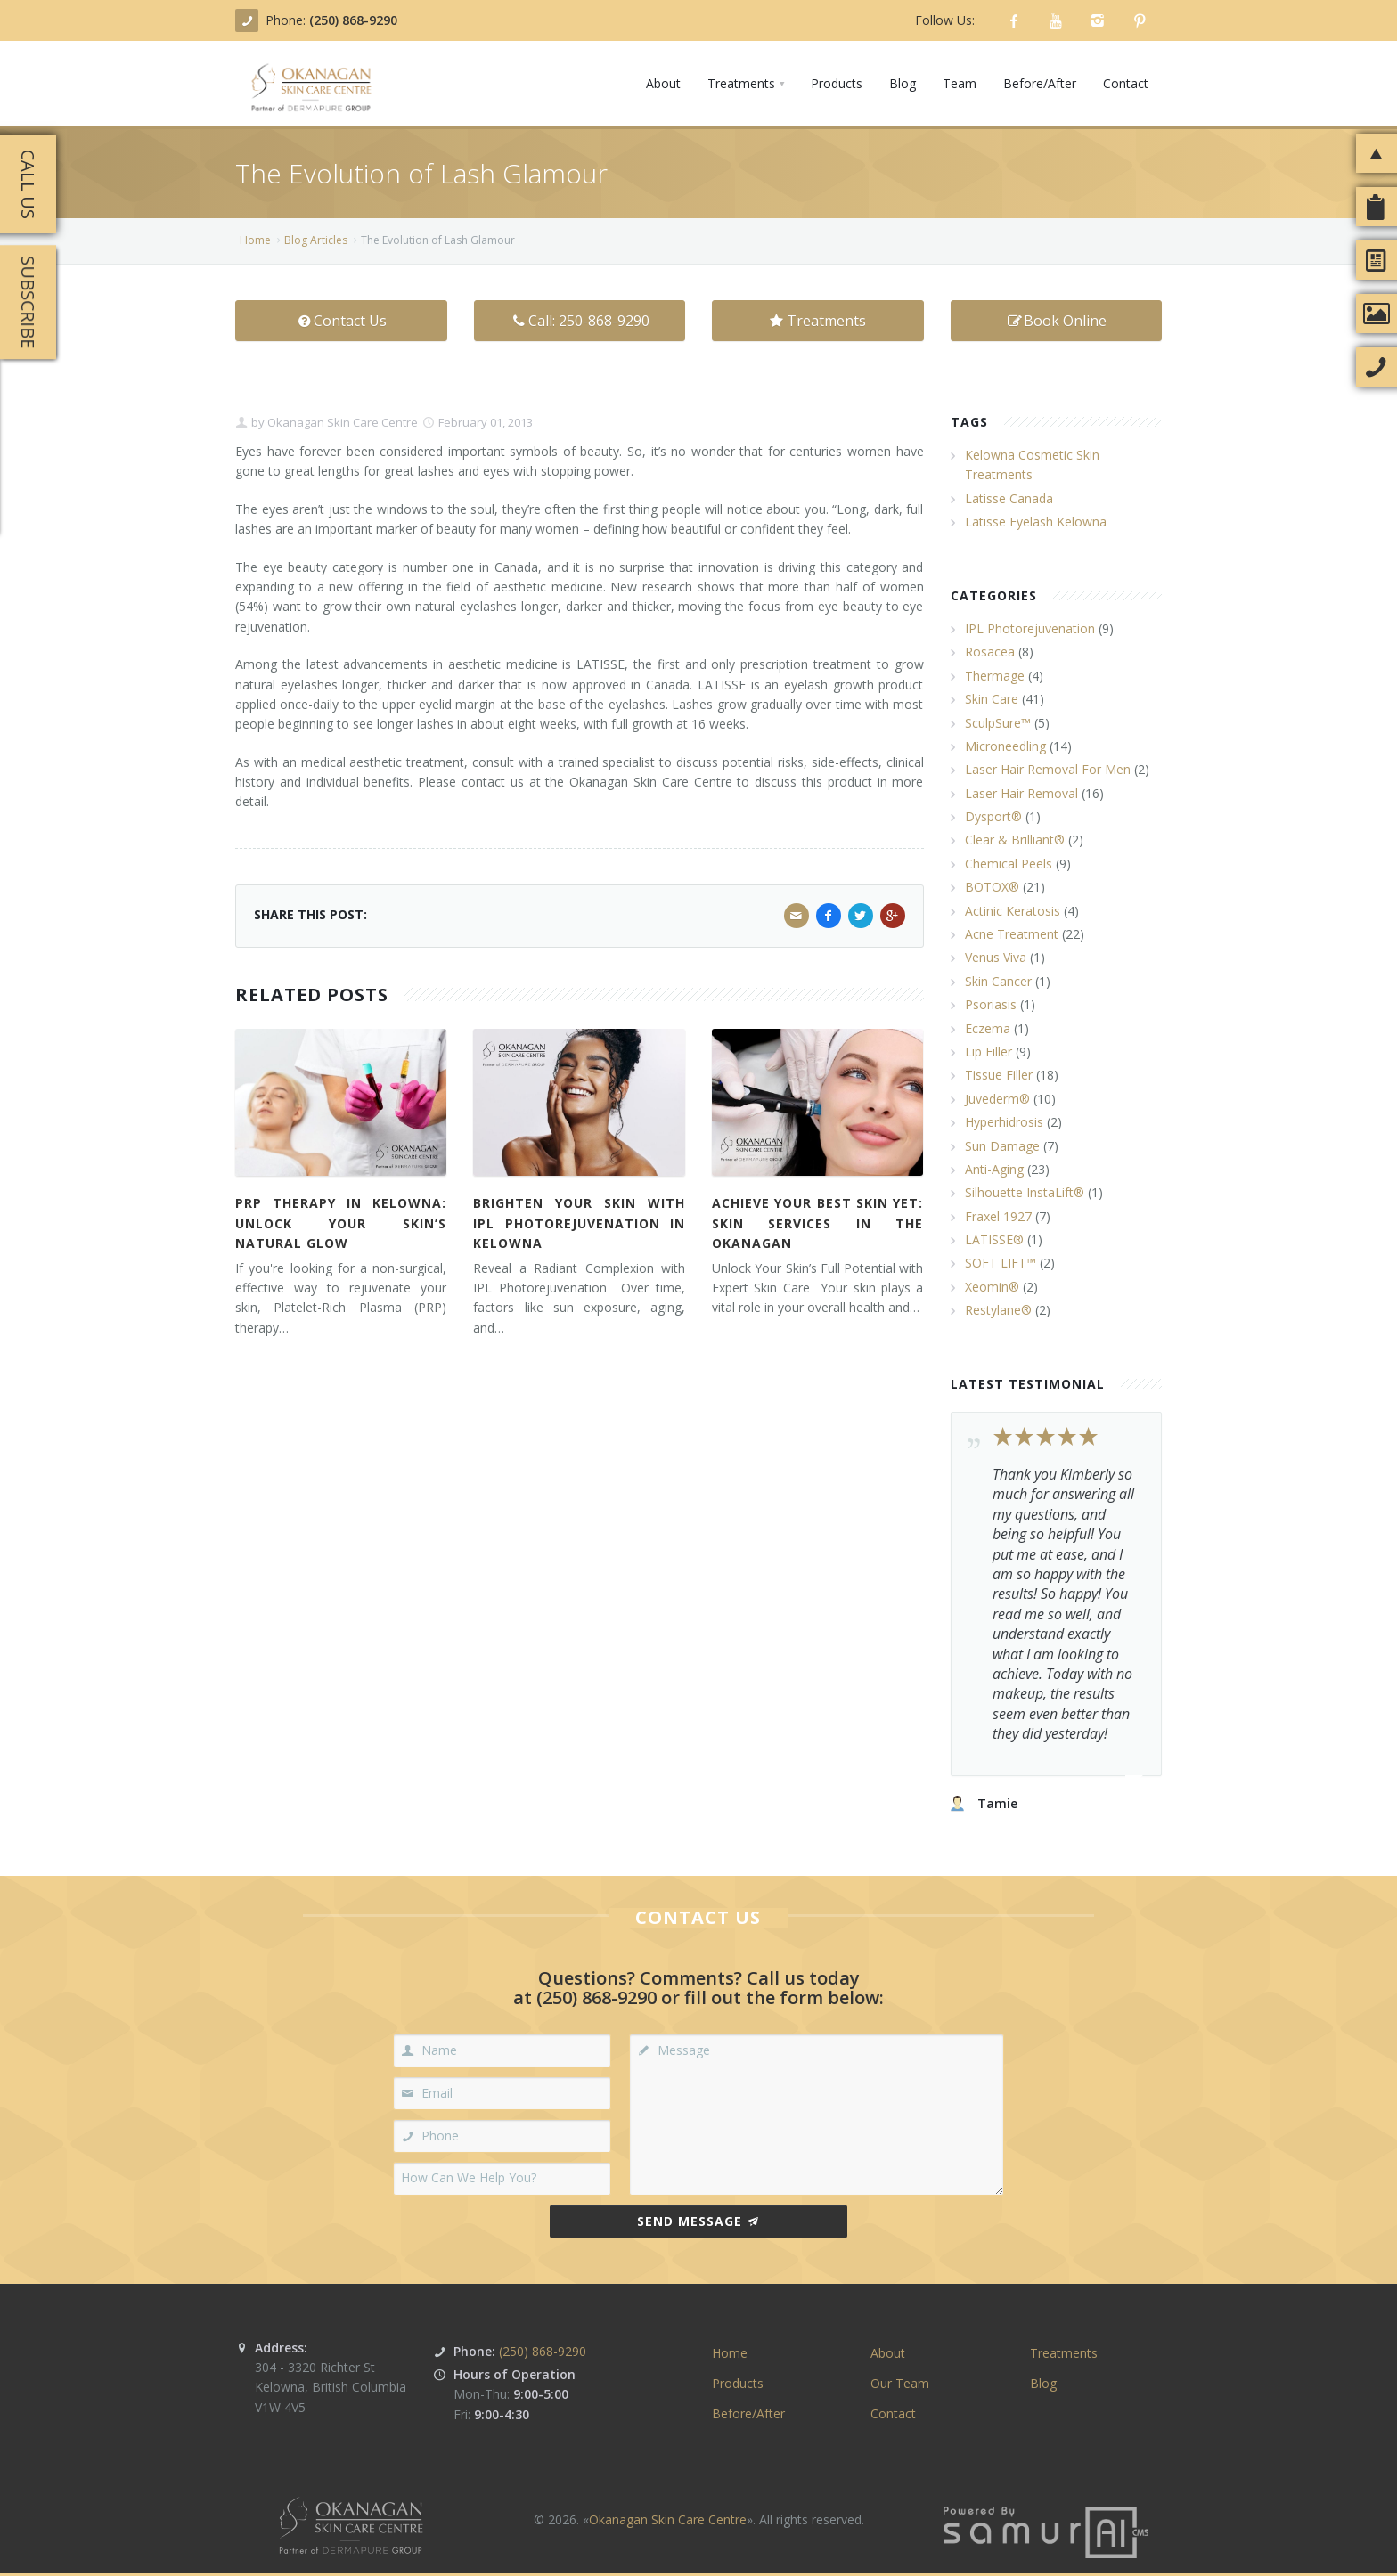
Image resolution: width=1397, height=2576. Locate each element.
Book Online (1056, 320)
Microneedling (1005, 746)
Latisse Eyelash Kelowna (1036, 521)
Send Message (698, 2221)
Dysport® (993, 816)
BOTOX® (992, 886)
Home (255, 240)
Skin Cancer (998, 981)
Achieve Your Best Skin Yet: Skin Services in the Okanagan (817, 1222)
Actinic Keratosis (1012, 910)
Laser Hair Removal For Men (1048, 769)
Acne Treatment (1011, 933)
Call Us (28, 184)
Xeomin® (992, 1286)
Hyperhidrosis (1004, 1121)
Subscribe (28, 302)
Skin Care (991, 698)
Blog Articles (315, 240)
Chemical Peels (1008, 863)
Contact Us (341, 320)
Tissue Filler (999, 1074)
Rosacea (990, 651)
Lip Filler (988, 1051)
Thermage (995, 675)
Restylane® (998, 1309)
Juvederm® (997, 1098)
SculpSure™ (998, 722)
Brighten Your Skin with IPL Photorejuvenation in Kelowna (578, 1222)
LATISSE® (994, 1239)
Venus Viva (995, 957)
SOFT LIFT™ (1000, 1262)
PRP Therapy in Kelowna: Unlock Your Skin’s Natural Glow (340, 1222)
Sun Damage (1002, 1145)
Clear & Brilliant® (1015, 839)
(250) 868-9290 (353, 20)
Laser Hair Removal (1021, 793)
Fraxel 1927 (998, 1216)
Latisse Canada (1009, 498)
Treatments (818, 320)
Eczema (987, 1028)
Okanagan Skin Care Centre (341, 422)
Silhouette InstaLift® (1024, 1192)
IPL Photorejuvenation (1030, 628)
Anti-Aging (994, 1169)
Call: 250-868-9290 (579, 320)
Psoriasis (991, 1004)
